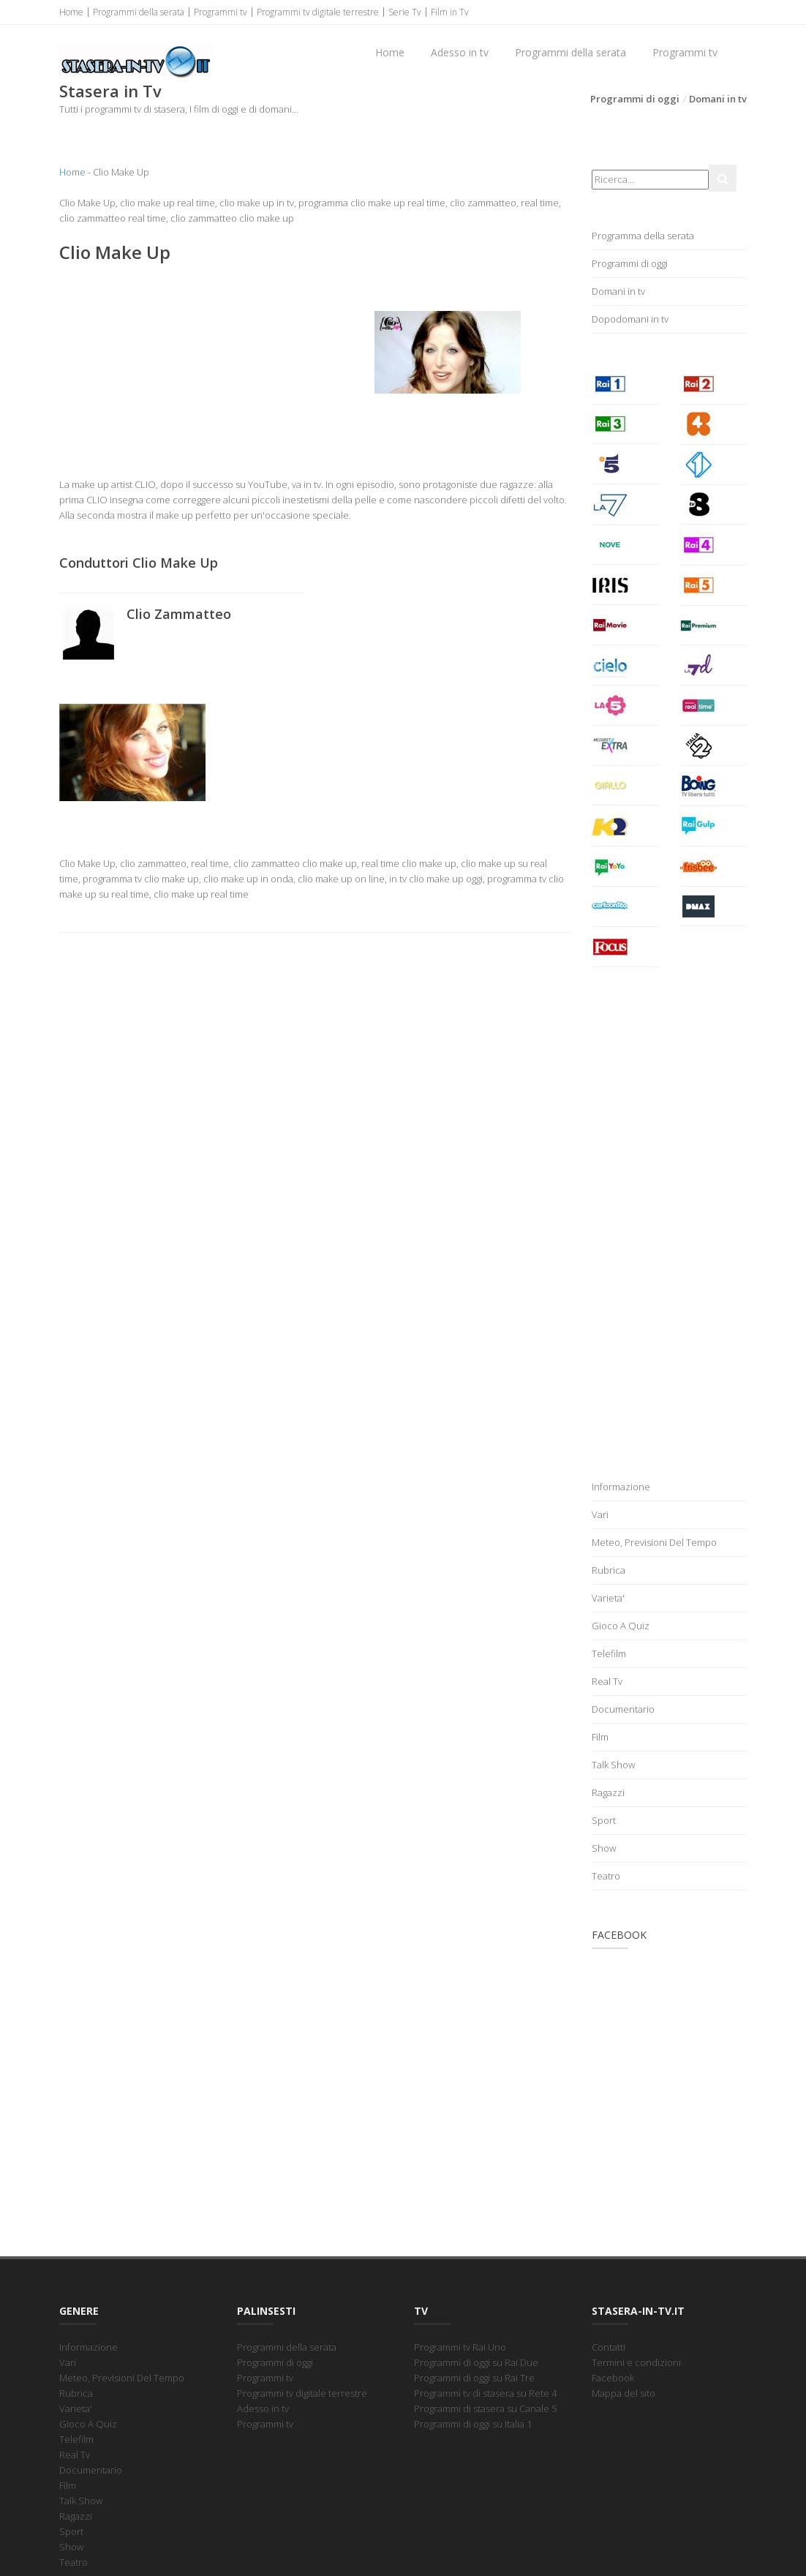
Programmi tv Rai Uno (460, 2347)
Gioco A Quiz (620, 1625)
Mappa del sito (623, 2393)
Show (604, 1848)
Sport (604, 1820)
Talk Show (613, 1764)
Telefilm (609, 1653)
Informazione (621, 1486)
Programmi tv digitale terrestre (318, 12)
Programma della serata (643, 235)
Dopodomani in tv (630, 319)
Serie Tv (404, 12)
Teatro (606, 1875)
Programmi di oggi (634, 98)
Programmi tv (220, 12)
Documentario (623, 1709)
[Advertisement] (181, 370)
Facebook (613, 2377)
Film (600, 1736)
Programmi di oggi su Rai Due (476, 2362)
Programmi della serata (138, 12)
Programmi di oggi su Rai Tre (474, 2377)
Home (71, 12)
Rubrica (608, 1570)
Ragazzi (608, 1792)
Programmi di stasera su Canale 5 (485, 2408)
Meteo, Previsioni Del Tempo (654, 1542)
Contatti (608, 2347)
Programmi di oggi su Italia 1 (473, 2423)
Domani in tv (718, 98)
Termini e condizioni (636, 2362)
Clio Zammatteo (179, 614)
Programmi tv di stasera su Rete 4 (485, 2393)
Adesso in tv (460, 52)
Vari (600, 1514)
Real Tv (607, 1681)
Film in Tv (450, 12)
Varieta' (608, 1597)
